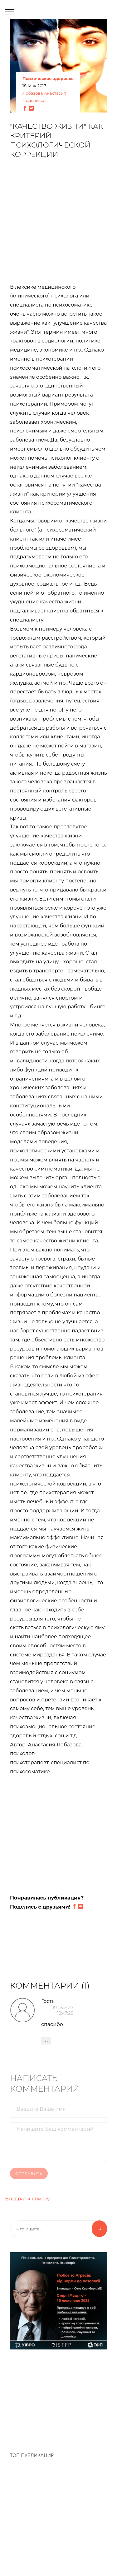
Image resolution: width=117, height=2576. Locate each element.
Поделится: (34, 100)
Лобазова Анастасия (44, 93)
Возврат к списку (27, 2199)
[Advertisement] (58, 224)
